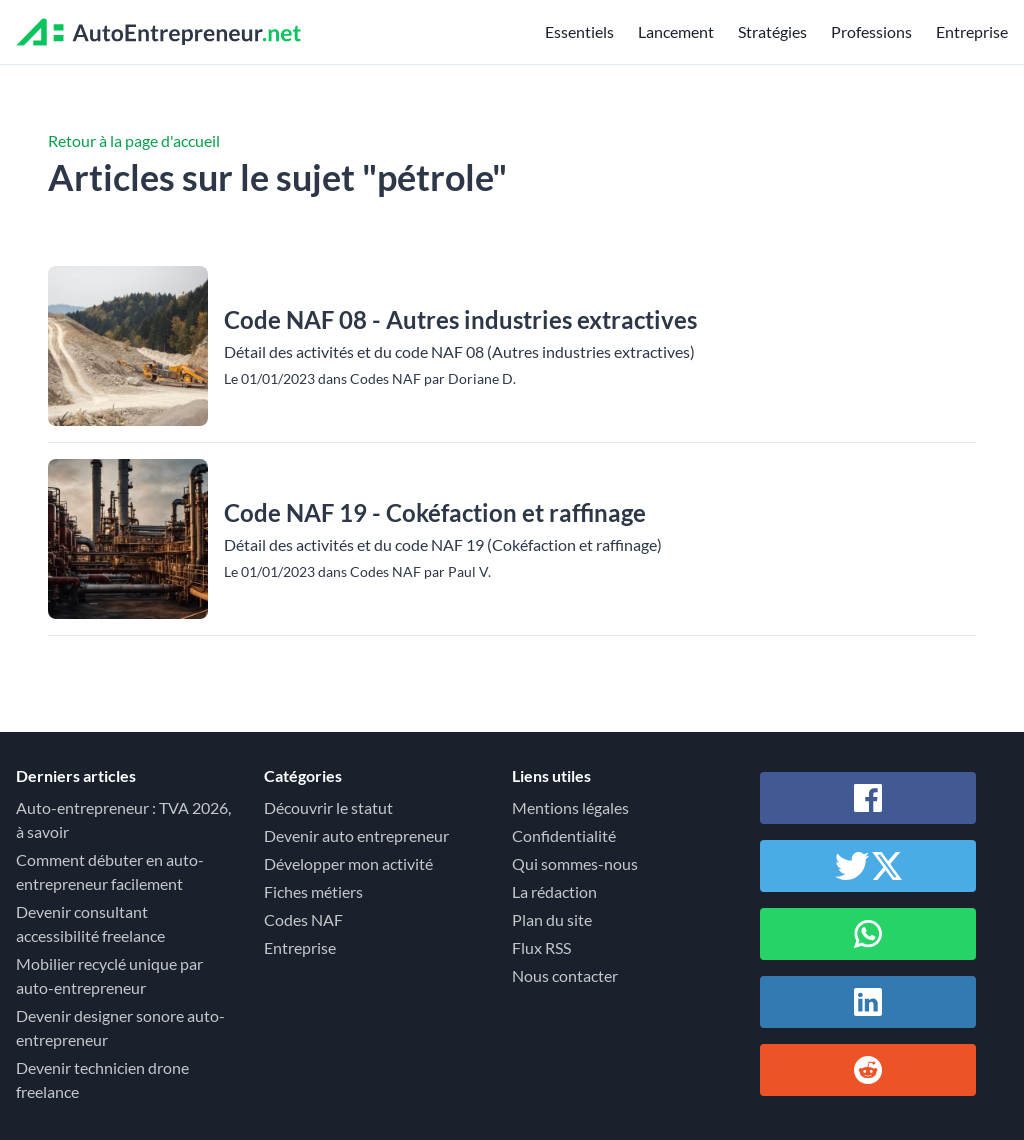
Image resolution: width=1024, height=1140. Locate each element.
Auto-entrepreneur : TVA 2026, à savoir (123, 819)
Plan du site (552, 919)
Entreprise (972, 31)
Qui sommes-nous (575, 863)
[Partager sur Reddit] (868, 1070)
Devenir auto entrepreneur (356, 835)
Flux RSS (541, 947)
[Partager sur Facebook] (868, 798)
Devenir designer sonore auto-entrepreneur (120, 1027)
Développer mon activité (348, 863)
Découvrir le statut (328, 807)
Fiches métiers (313, 891)
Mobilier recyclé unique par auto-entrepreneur (109, 975)
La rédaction (554, 891)
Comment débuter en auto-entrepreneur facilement (110, 871)
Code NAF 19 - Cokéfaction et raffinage (435, 512)
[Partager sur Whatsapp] (868, 934)
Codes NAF (303, 919)
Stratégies (772, 31)
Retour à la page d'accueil (134, 140)
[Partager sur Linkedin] (868, 1002)
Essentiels (579, 31)
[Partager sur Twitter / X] (868, 866)
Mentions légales (570, 807)
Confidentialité (564, 835)
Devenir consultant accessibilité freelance (90, 923)
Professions (871, 31)
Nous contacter (565, 975)
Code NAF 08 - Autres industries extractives (460, 319)
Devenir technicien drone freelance (102, 1079)
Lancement (676, 31)
